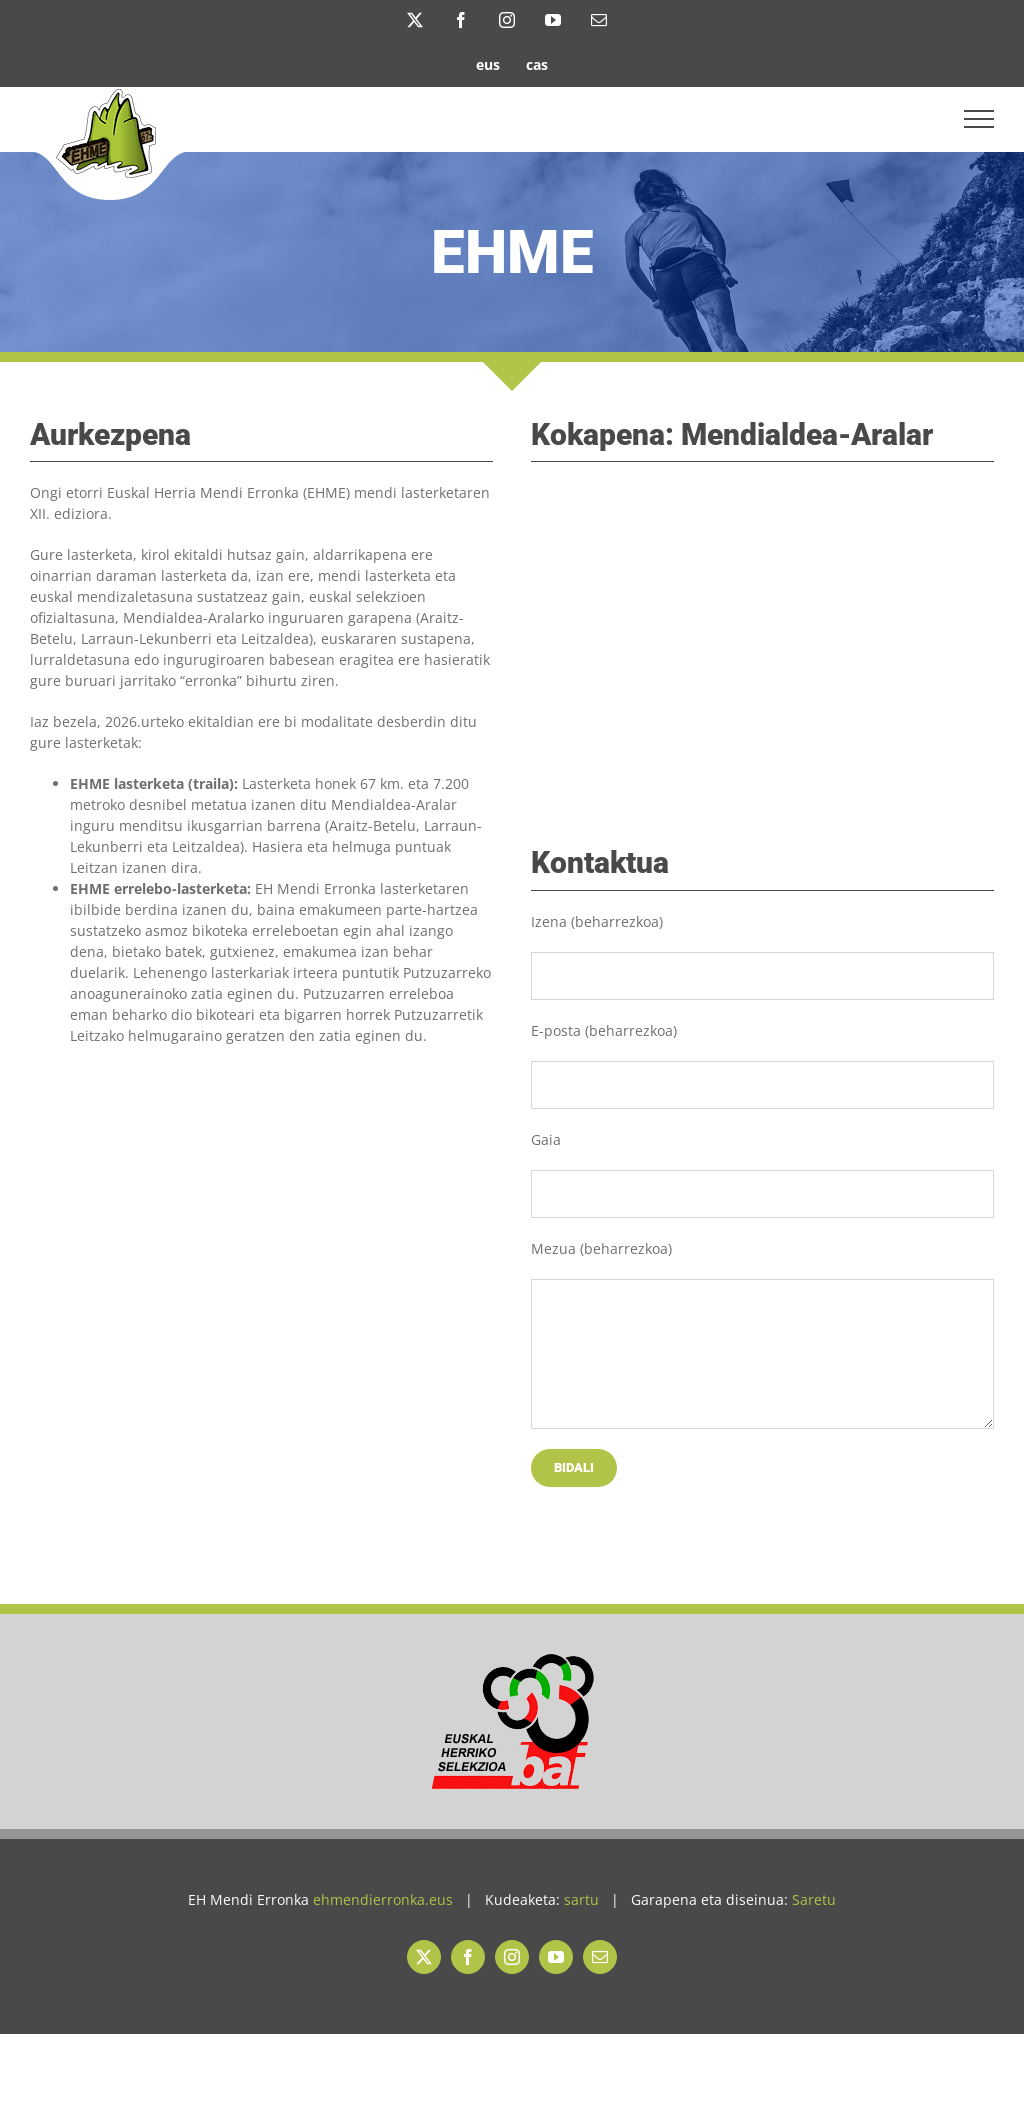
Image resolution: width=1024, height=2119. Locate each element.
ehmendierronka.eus (383, 1899)
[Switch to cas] (537, 64)
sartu (581, 1899)
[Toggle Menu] (979, 119)
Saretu (814, 1899)
